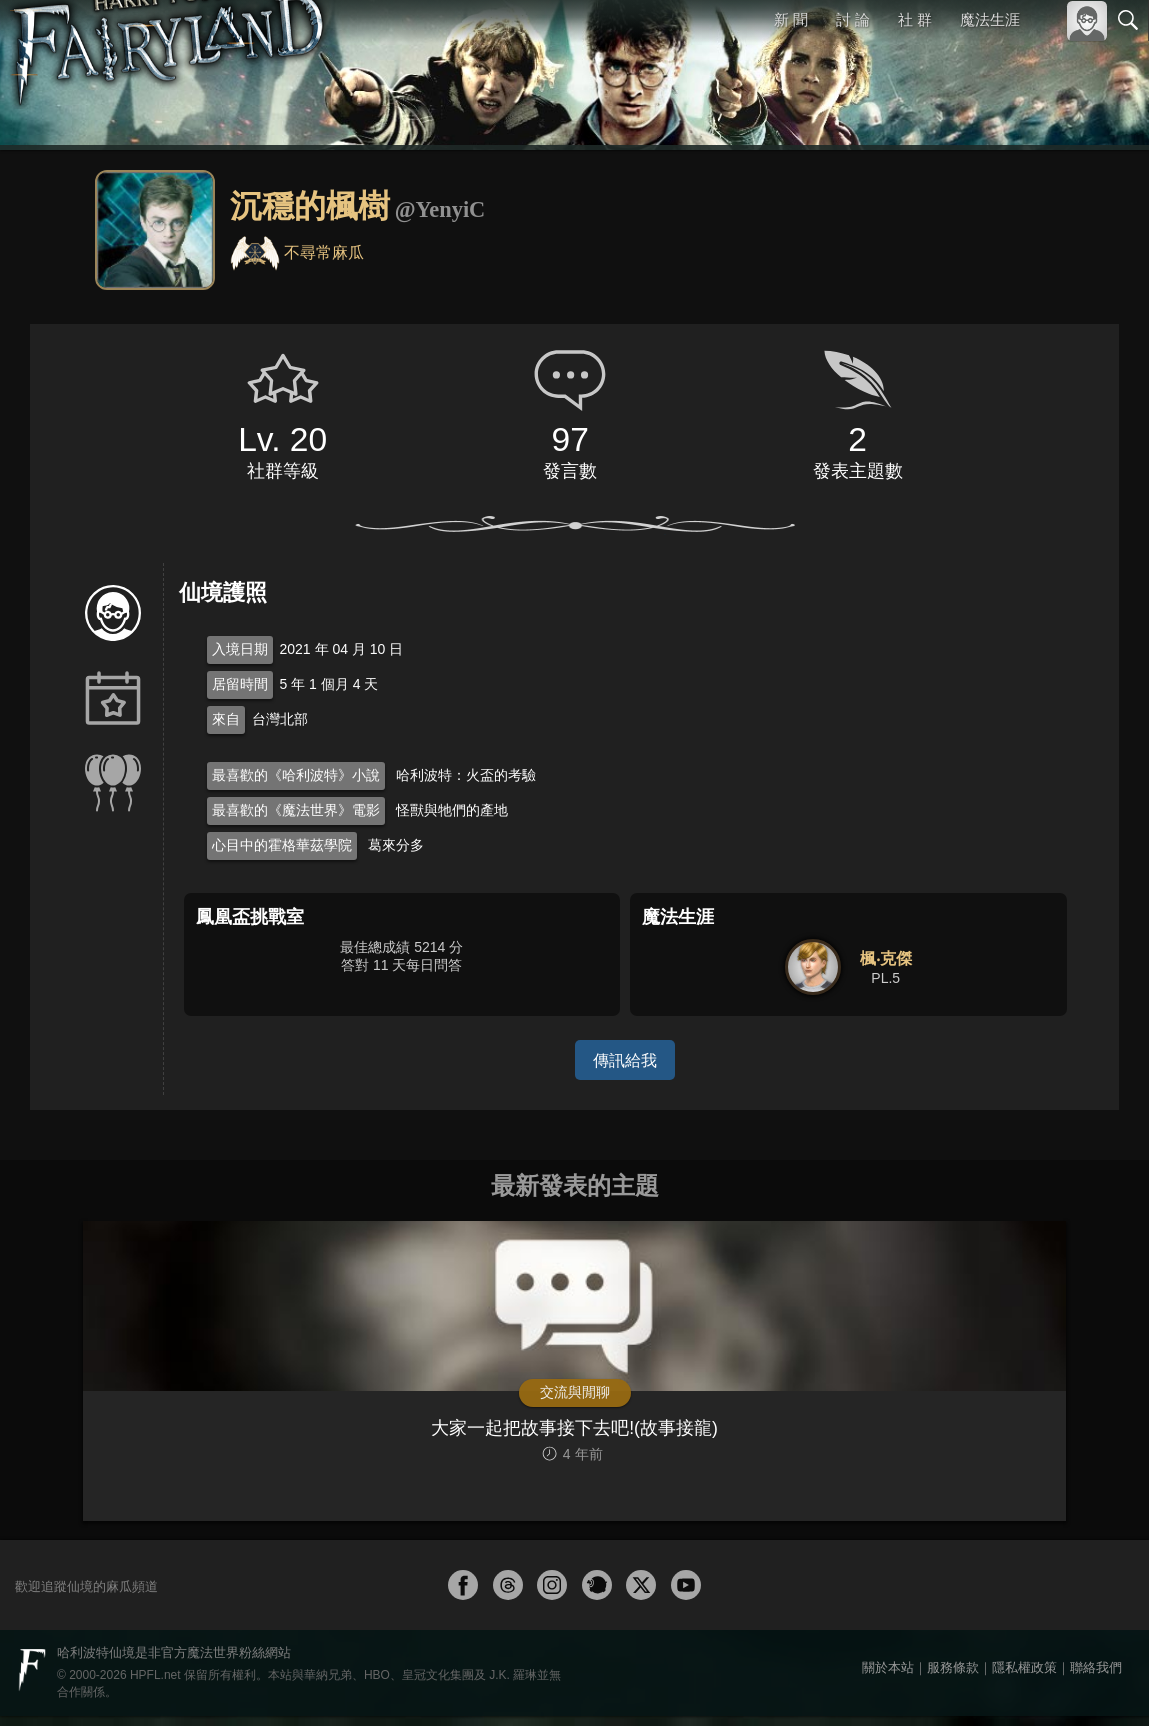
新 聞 (792, 19)
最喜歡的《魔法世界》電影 (296, 810)
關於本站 (888, 1677)
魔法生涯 (990, 19)
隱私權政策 (1024, 1677)
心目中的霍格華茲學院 (282, 845)
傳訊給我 (625, 1059)
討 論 (854, 19)
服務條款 (953, 1677)
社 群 (915, 19)
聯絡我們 (1096, 1677)
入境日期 (240, 649)
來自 (226, 719)
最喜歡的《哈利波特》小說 (296, 775)
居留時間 (240, 684)
